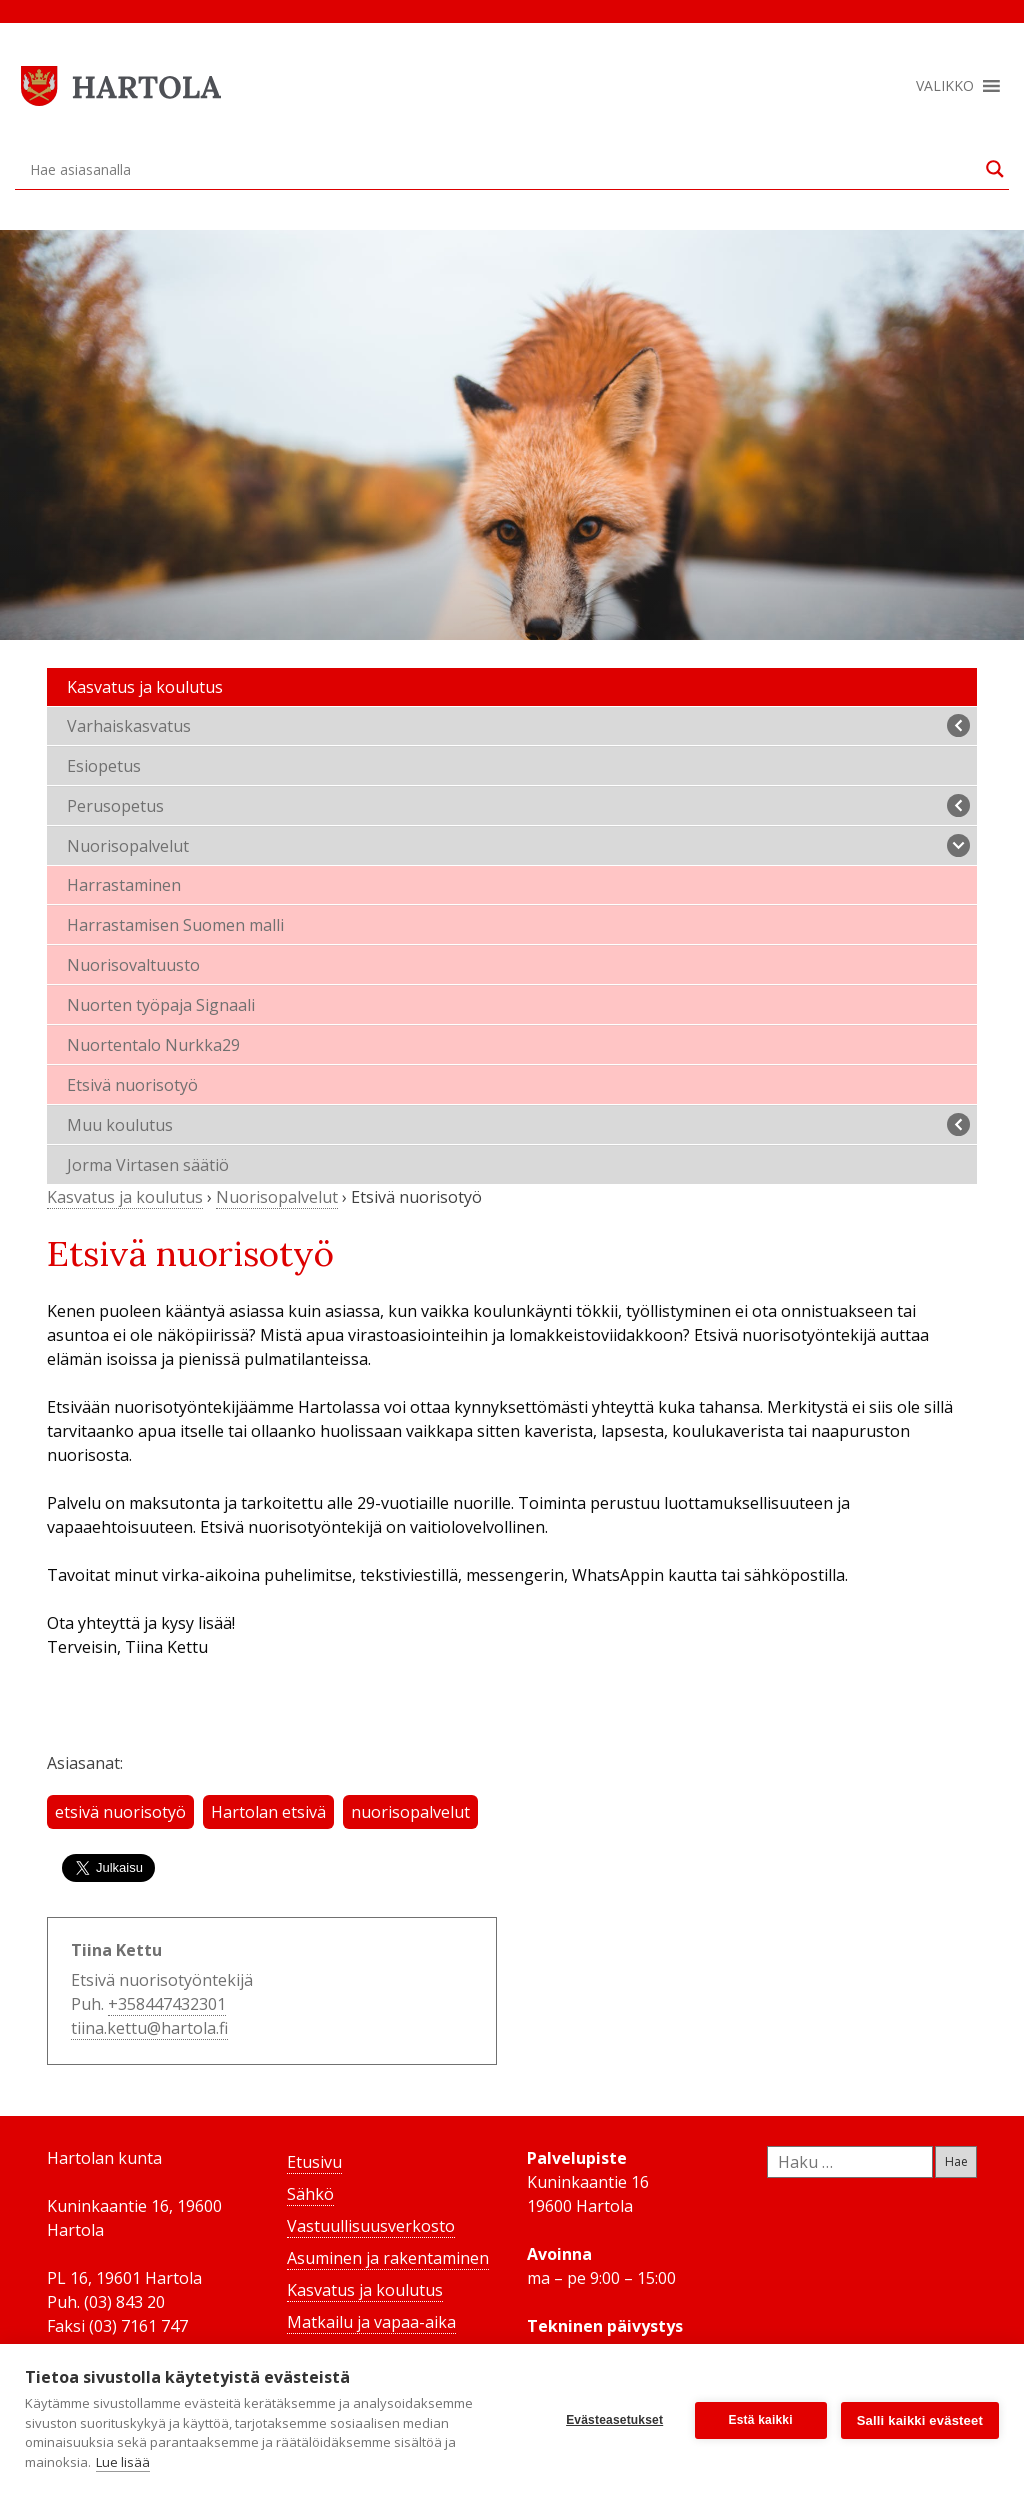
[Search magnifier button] (995, 169)
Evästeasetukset (614, 2420)
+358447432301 (167, 2004)
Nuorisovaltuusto (133, 965)
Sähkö (310, 2194)
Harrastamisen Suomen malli (175, 925)
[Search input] (503, 169)
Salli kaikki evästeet (920, 2420)
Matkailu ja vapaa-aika (371, 2322)
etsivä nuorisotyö (120, 1812)
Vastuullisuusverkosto (371, 2226)
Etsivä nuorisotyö (132, 1085)
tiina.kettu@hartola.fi (149, 2028)
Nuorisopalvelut (518, 845)
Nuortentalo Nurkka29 (153, 1045)
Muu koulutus (518, 1124)
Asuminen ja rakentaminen (388, 2258)
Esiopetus (104, 766)
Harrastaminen (124, 885)
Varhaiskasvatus (518, 725)
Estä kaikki (761, 2420)
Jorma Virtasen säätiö (148, 1165)
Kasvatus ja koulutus (145, 687)
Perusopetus (518, 805)
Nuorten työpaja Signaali (161, 1005)
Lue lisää (123, 2462)
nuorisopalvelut (410, 1812)
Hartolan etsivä (268, 1812)
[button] (945, 86)
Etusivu (314, 2162)
